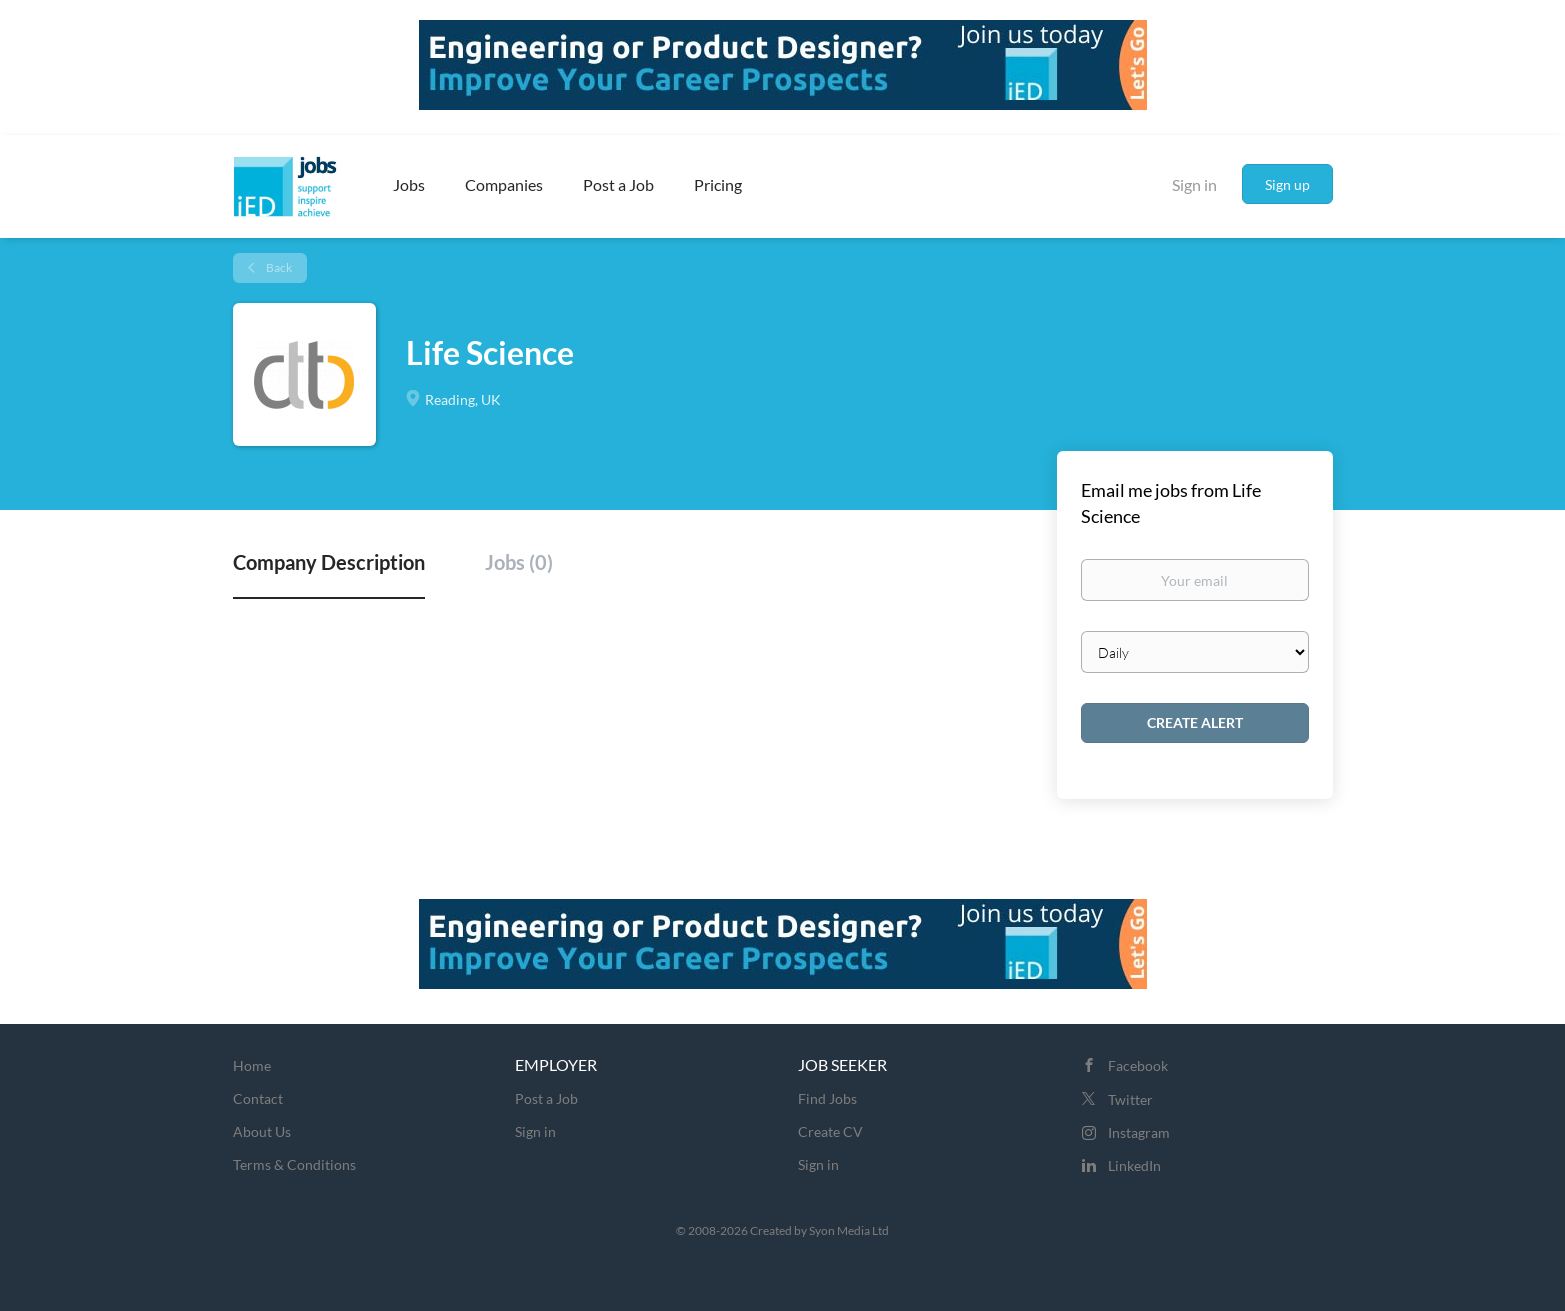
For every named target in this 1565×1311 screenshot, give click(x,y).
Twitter (1130, 1099)
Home (252, 1065)
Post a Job (546, 1098)
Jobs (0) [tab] (519, 562)
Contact (258, 1098)
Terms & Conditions (294, 1164)
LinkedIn (1134, 1165)
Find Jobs (827, 1098)
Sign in (1194, 184)
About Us (262, 1131)
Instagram (1139, 1132)
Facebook (1138, 1065)
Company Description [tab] (329, 562)
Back (278, 267)
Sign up (1287, 184)
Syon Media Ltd (849, 1230)
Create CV (830, 1131)
